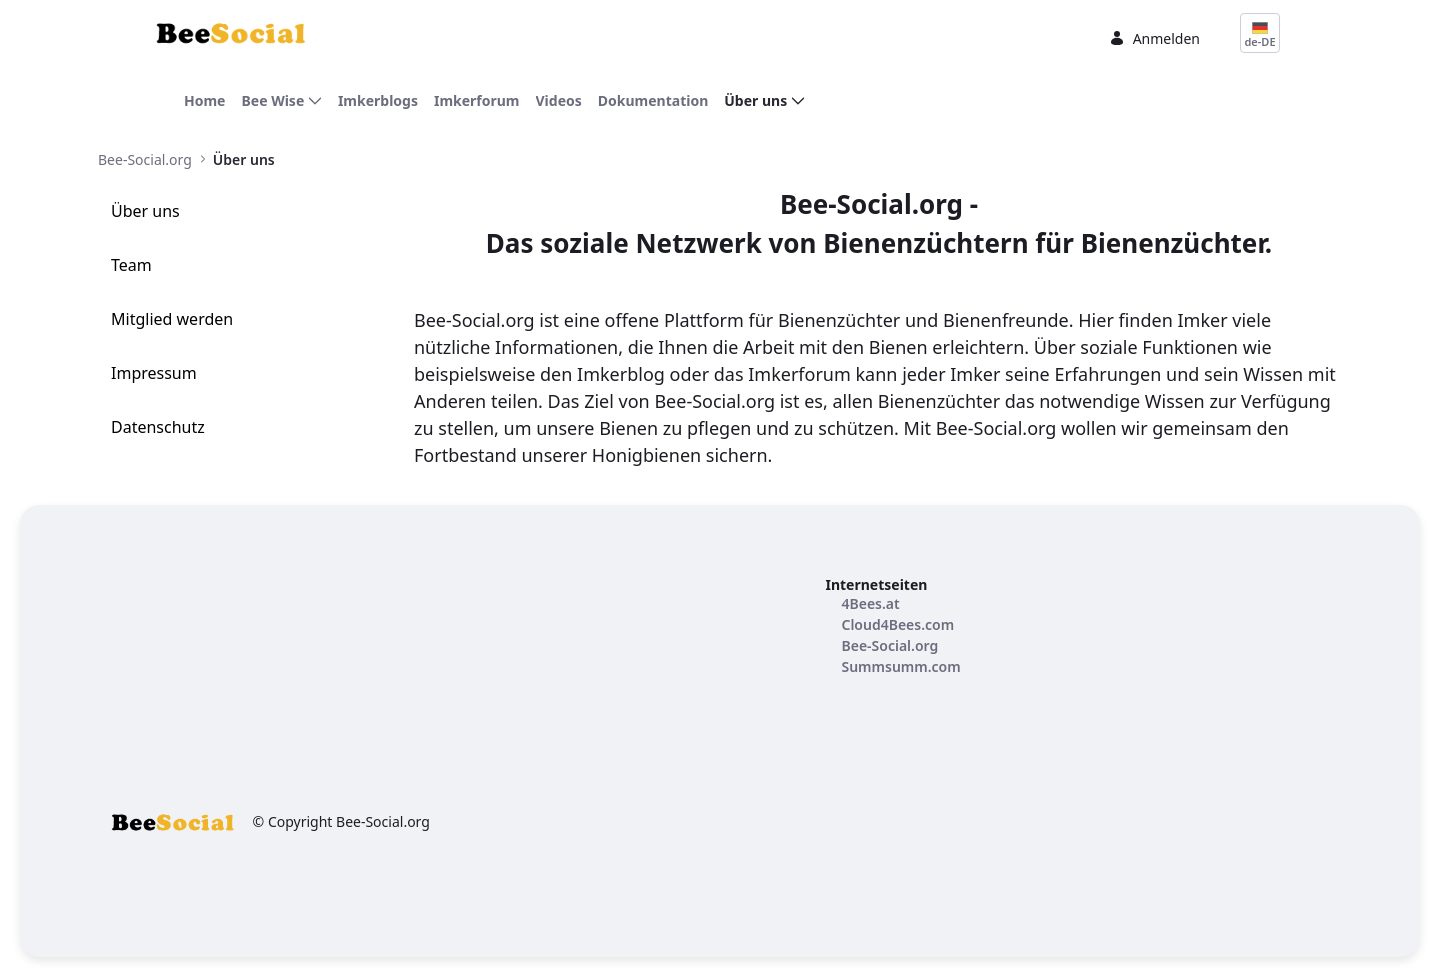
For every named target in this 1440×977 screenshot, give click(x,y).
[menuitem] (204, 100)
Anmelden (1154, 38)
